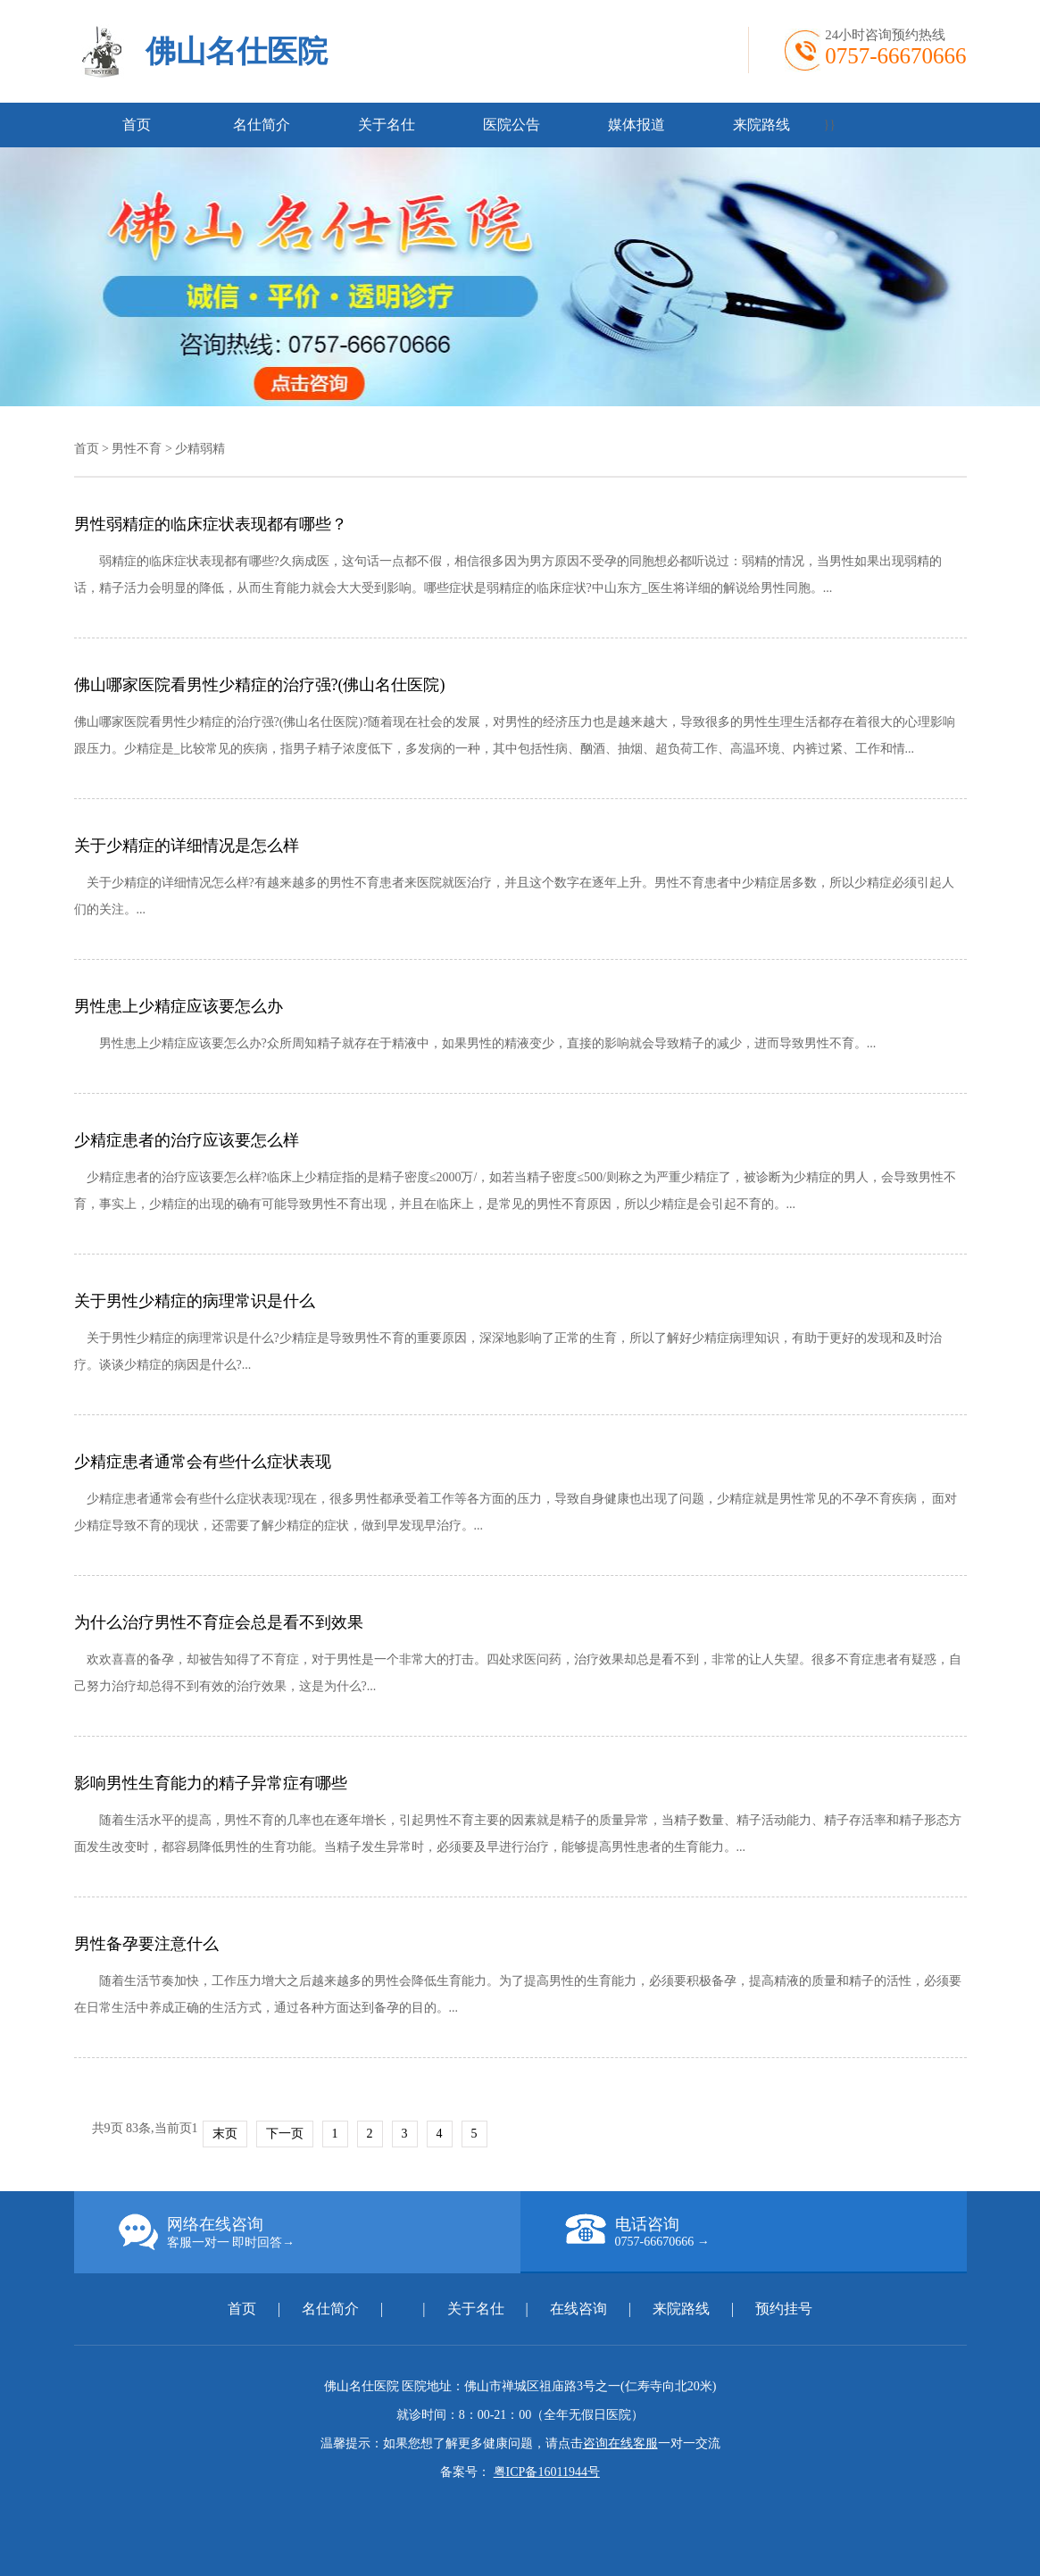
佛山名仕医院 (237, 51)
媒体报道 (636, 124)
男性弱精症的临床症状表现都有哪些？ (210, 524)
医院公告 (511, 124)
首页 (136, 124)
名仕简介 (261, 124)
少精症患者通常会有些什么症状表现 (202, 1462)
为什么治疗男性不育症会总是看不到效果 (218, 1622)
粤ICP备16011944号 (547, 2472)
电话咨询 (766, 2231)
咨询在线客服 (620, 2443)
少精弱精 (200, 448)
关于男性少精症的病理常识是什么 (194, 1301)
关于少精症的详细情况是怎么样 (186, 845)
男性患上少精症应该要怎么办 (178, 1006)
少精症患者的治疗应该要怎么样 (186, 1140)
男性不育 (137, 448)
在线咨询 (578, 2308)
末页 (224, 2133)
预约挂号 (783, 2308)
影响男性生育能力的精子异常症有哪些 (210, 1783)
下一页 (285, 2133)
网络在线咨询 (319, 2232)
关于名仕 (386, 124)
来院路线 (761, 124)
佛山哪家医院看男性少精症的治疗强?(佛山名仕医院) (259, 685)
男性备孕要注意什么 (146, 1944)
